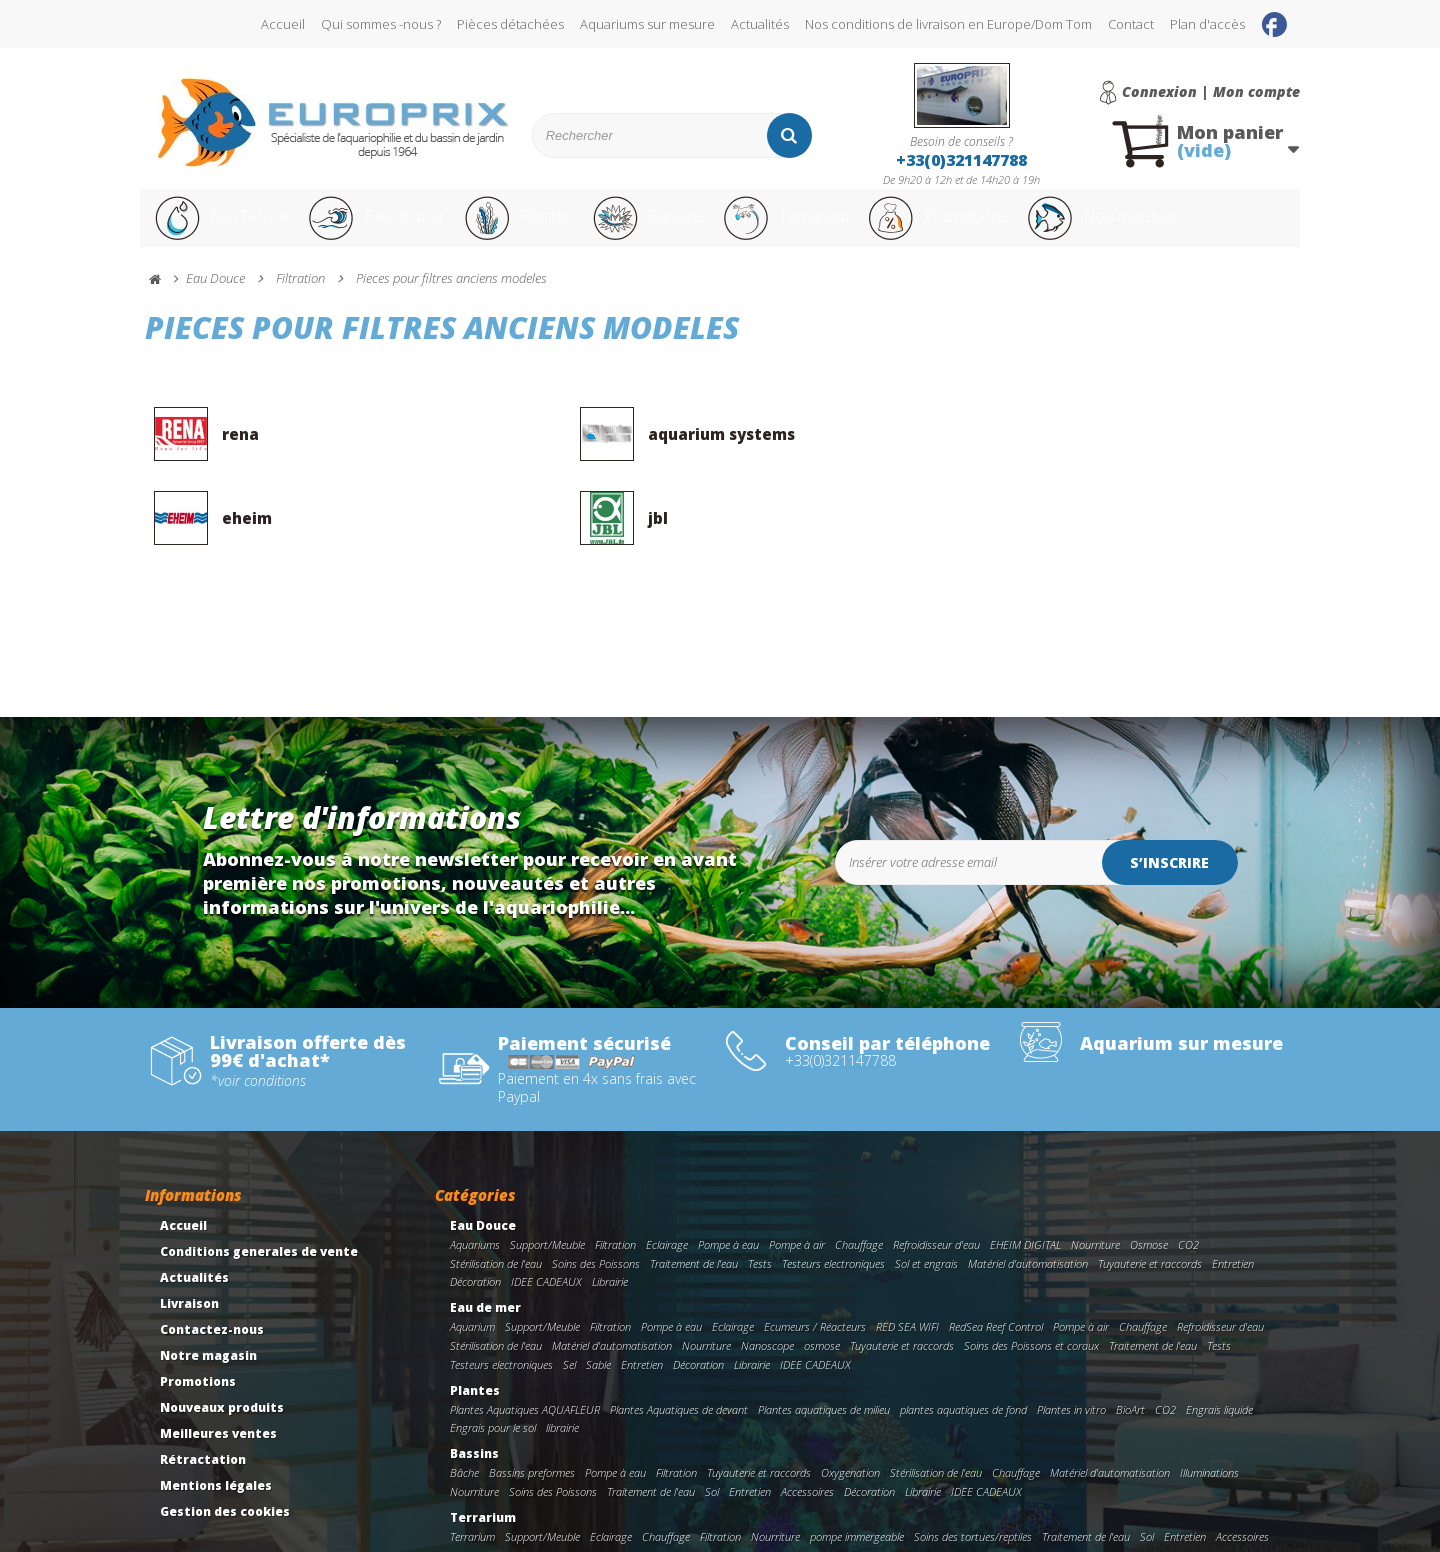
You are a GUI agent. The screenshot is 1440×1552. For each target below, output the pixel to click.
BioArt (1130, 1348)
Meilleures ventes (218, 1372)
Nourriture (1095, 1183)
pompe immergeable (857, 1475)
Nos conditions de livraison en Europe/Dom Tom (948, 24)
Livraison (189, 1242)
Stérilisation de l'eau (496, 1202)
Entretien (1233, 1202)
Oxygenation (850, 1411)
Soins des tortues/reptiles (973, 1475)
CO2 (1188, 1183)
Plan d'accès (1207, 24)
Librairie (610, 1221)
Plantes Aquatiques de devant (679, 1348)
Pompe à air (797, 1183)
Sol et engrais (926, 1202)
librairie (562, 1367)
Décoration (475, 1221)
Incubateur (589, 1494)
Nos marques (1183, 228)
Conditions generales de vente (259, 1190)
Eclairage (667, 1183)
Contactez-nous (212, 1268)
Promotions (998, 228)
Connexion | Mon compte (1211, 92)
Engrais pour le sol (493, 1367)
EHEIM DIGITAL (1025, 1183)
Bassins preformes (532, 1411)
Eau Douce (220, 228)
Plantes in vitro (1071, 1348)
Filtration (615, 1183)
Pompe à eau (728, 1183)
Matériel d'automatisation (1028, 1202)
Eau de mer (387, 228)
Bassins (679, 228)
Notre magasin (208, 1294)
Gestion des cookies (225, 1450)
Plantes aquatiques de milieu (824, 1348)
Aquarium (472, 1265)
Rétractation (203, 1398)
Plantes (541, 228)
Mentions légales (216, 1424)
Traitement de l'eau (694, 1202)
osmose (822, 1284)
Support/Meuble (547, 1183)
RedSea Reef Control (996, 1265)
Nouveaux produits (222, 1346)
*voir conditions (258, 1020)
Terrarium (829, 228)
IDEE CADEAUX (546, 1221)
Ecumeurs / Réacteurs (815, 1265)
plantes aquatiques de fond (963, 1348)
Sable (598, 1303)
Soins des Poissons (596, 1202)
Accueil (283, 24)
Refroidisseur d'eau (936, 1183)
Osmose (1149, 1183)
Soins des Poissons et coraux (1031, 1284)
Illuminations (1209, 1411)
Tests (760, 1202)
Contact (1131, 24)
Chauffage (859, 1183)
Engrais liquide (1219, 1348)
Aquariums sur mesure (647, 24)
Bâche (464, 1411)
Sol (712, 1430)
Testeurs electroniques (833, 1202)
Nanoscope (767, 1284)
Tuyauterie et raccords (1150, 1202)
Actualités (760, 24)
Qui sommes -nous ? (381, 24)
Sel (569, 1303)
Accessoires (807, 1430)
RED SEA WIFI (907, 1265)
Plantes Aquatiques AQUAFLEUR (525, 1348)
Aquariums (475, 1183)
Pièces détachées (510, 24)
